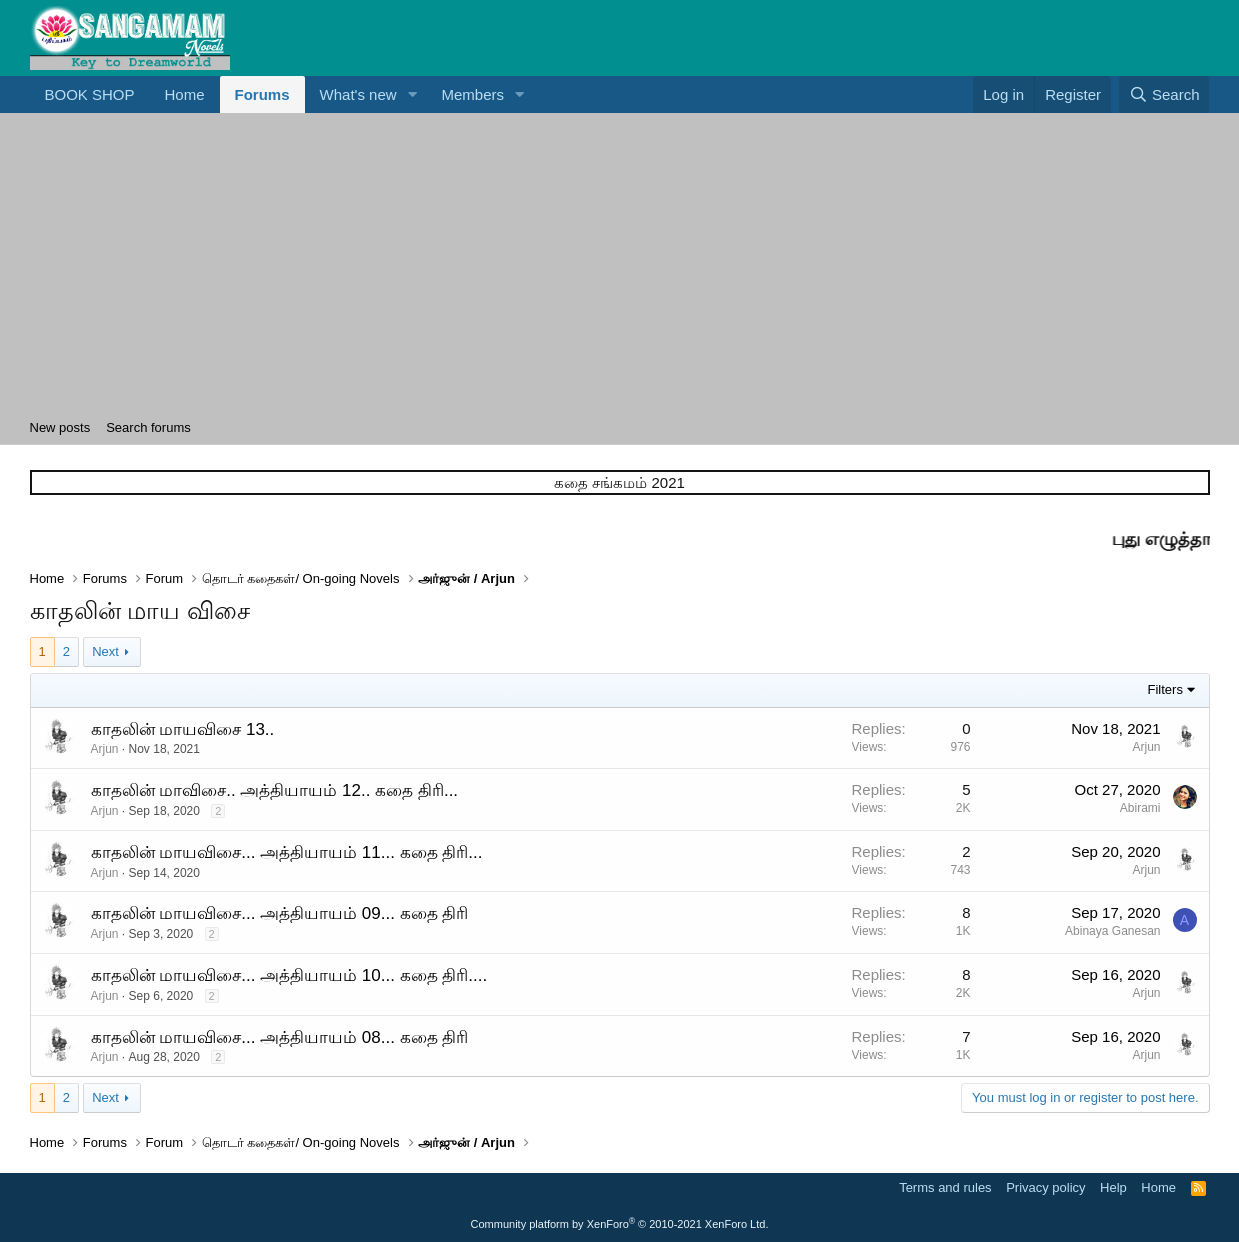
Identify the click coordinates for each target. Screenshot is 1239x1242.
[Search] (1164, 94)
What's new (358, 94)
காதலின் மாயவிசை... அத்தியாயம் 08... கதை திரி (280, 1037)
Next (105, 651)
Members (473, 94)
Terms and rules (945, 1187)
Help (1113, 1187)
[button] (413, 94)
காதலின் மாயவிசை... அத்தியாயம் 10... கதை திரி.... (289, 975)
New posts (60, 427)
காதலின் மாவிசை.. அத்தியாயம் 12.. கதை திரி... (275, 790)
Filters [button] (1165, 689)
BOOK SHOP (90, 94)
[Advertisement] (620, 263)
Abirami (1140, 808)
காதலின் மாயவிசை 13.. (183, 729)
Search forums (148, 427)
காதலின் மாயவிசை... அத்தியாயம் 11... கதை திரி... (287, 852)
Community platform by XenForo (620, 1224)
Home (185, 94)
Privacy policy (1045, 1187)
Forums (262, 94)
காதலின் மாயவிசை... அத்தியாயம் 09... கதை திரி (280, 913)
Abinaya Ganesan (1112, 931)
